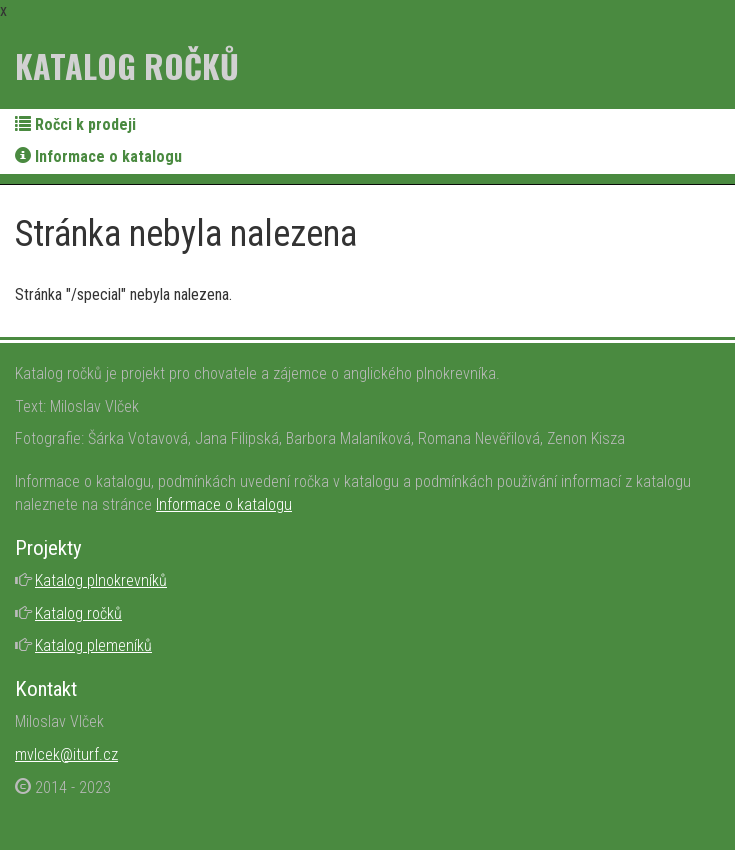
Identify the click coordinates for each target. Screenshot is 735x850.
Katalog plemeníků (93, 645)
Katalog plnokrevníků (101, 580)
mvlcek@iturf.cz (66, 754)
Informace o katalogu (98, 156)
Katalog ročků (127, 65)
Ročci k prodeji (75, 124)
